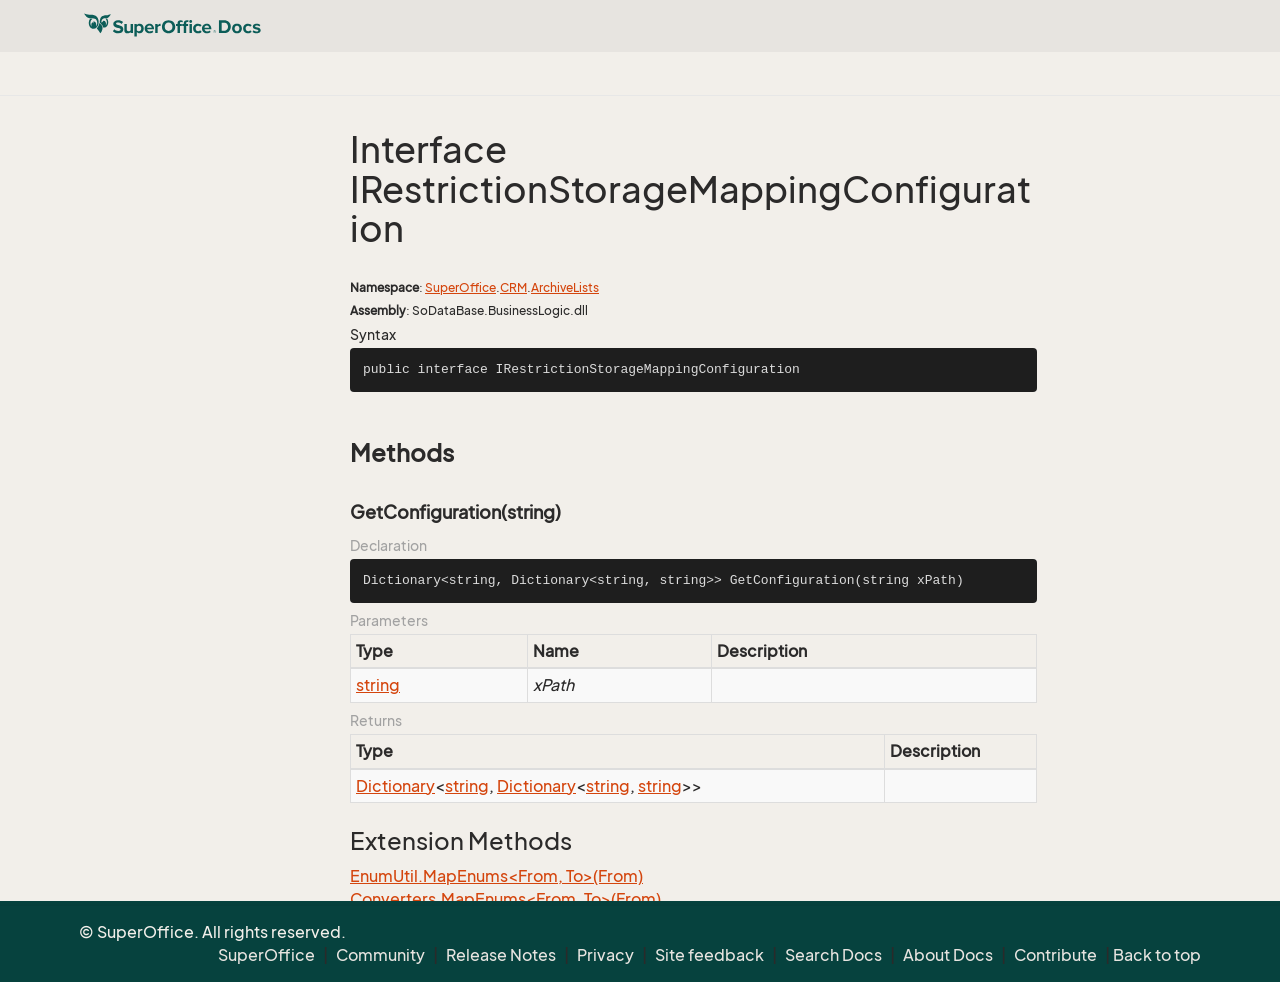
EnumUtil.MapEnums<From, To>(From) (496, 876)
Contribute (1055, 955)
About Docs (948, 955)
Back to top (1157, 955)
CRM (513, 287)
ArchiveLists (565, 287)
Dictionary (395, 786)
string (378, 685)
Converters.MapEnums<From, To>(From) (505, 899)
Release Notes (501, 955)
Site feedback (709, 955)
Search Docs (833, 955)
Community (380, 955)
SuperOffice (460, 287)
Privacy (605, 955)
